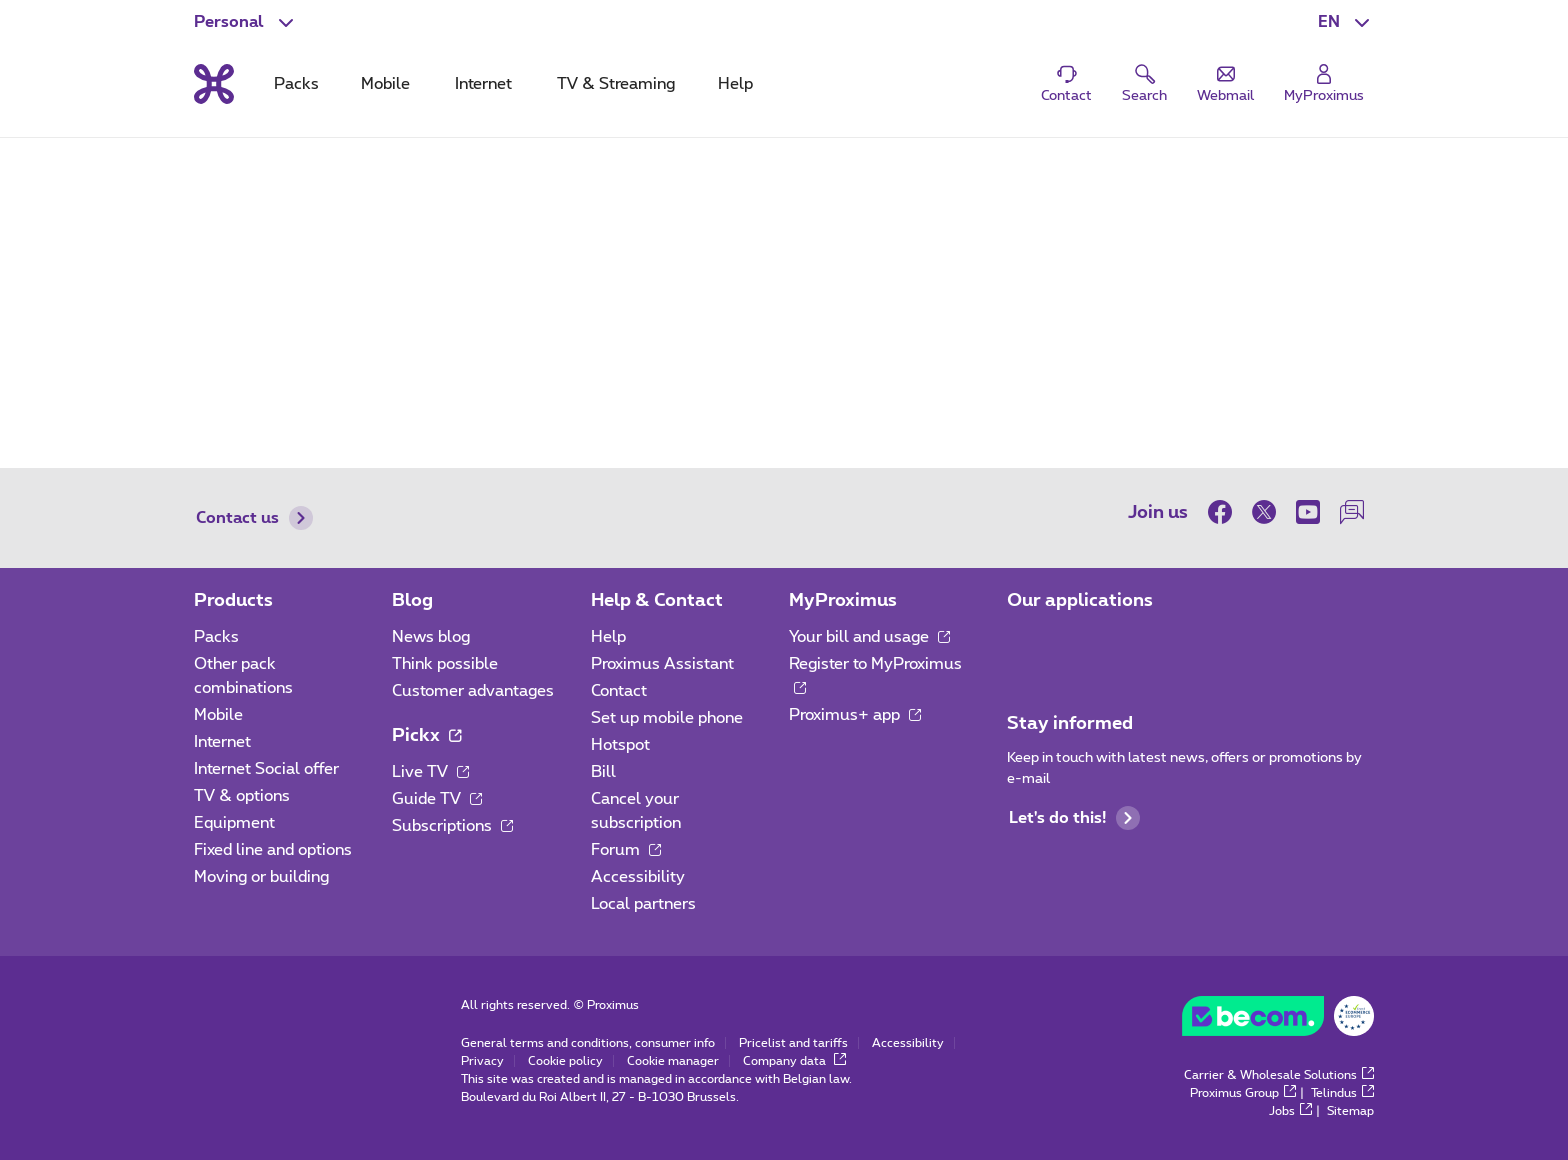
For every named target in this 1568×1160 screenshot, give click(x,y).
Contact (619, 691)
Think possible (445, 664)
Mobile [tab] (385, 84)
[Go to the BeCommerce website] (1278, 1021)
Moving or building (261, 877)
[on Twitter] (1264, 512)
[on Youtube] (1308, 512)
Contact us (254, 518)
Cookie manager (673, 1061)
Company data (794, 1061)
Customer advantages (473, 691)
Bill (603, 772)
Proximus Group (1243, 1093)
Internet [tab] (483, 84)
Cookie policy (565, 1061)
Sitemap (1350, 1111)
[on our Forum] (1352, 512)
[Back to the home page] (214, 84)
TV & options (242, 796)
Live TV (430, 772)
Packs (216, 637)
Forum (626, 850)
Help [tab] (735, 84)
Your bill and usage (869, 637)
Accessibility (638, 877)
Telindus (1342, 1093)
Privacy (482, 1061)
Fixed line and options (273, 850)
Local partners (643, 904)
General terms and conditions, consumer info (588, 1043)
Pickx (426, 736)
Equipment (234, 823)
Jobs (1290, 1111)
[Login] (1324, 84)
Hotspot (620, 745)
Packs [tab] (296, 84)
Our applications (1080, 601)
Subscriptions (452, 826)
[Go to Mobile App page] (1025, 643)
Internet (222, 742)
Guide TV (437, 799)
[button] (1346, 22)
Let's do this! (1074, 818)
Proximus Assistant (662, 664)
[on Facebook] (1225, 512)
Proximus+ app (855, 715)
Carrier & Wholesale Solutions (1279, 1075)
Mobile (218, 715)
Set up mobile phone (667, 718)
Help (608, 637)
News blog (431, 637)
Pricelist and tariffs (793, 1043)
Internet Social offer (266, 769)
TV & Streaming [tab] (616, 84)
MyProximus (843, 601)
